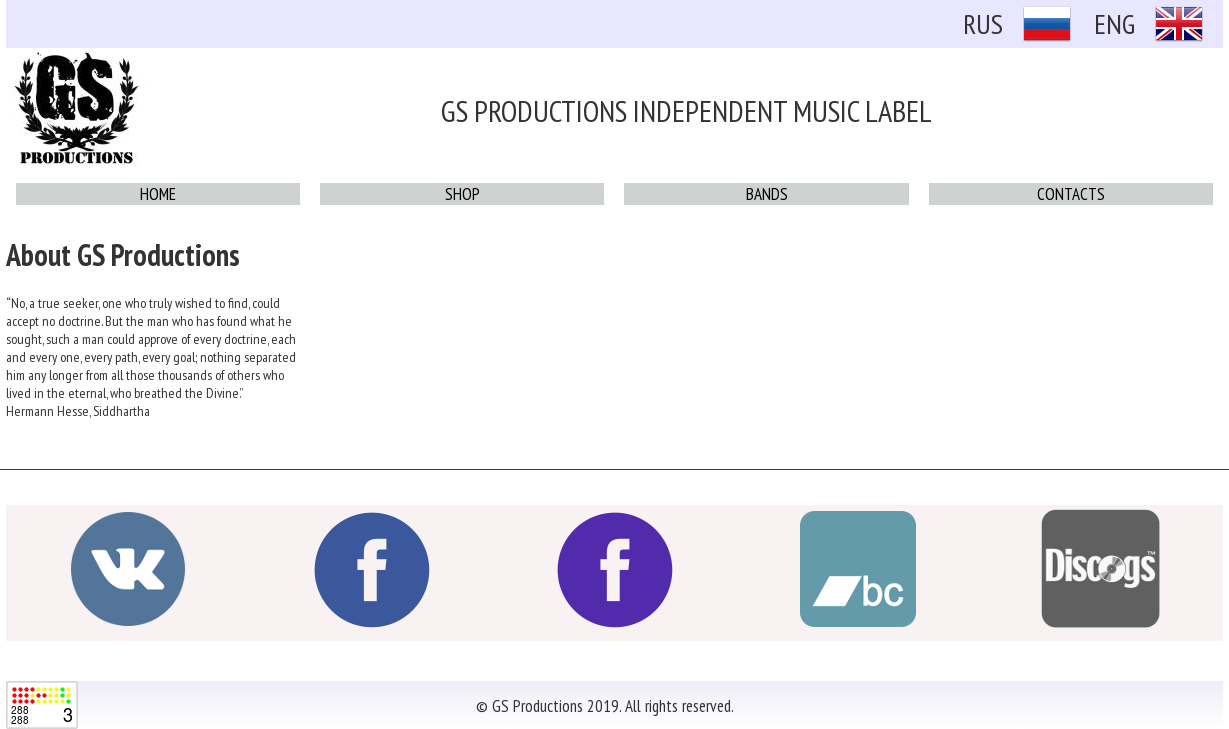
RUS (983, 23)
